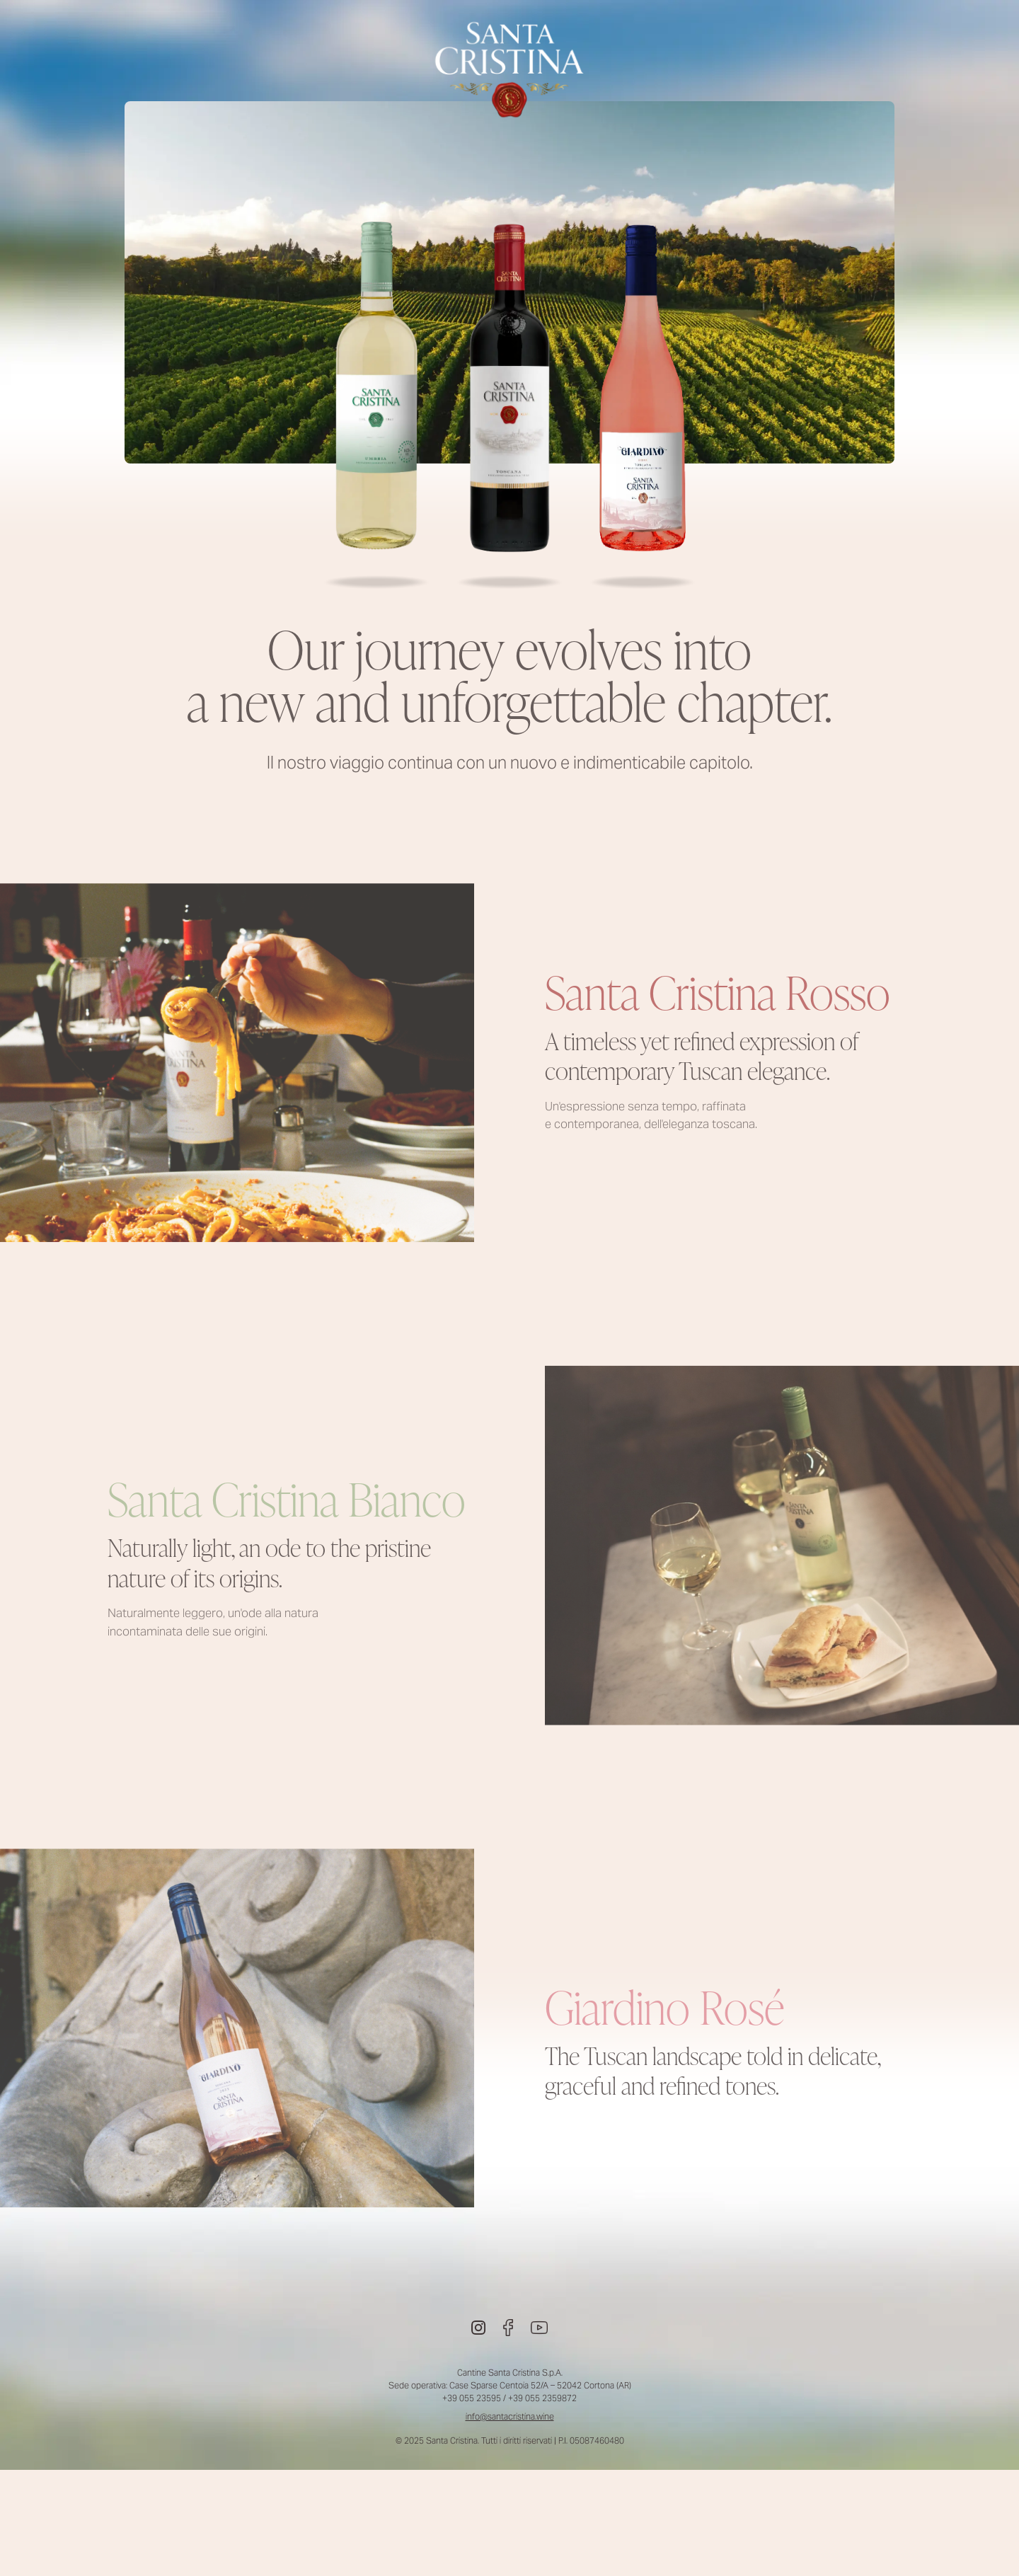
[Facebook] (508, 2327)
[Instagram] (478, 2328)
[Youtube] (539, 2327)
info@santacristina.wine (510, 2416)
